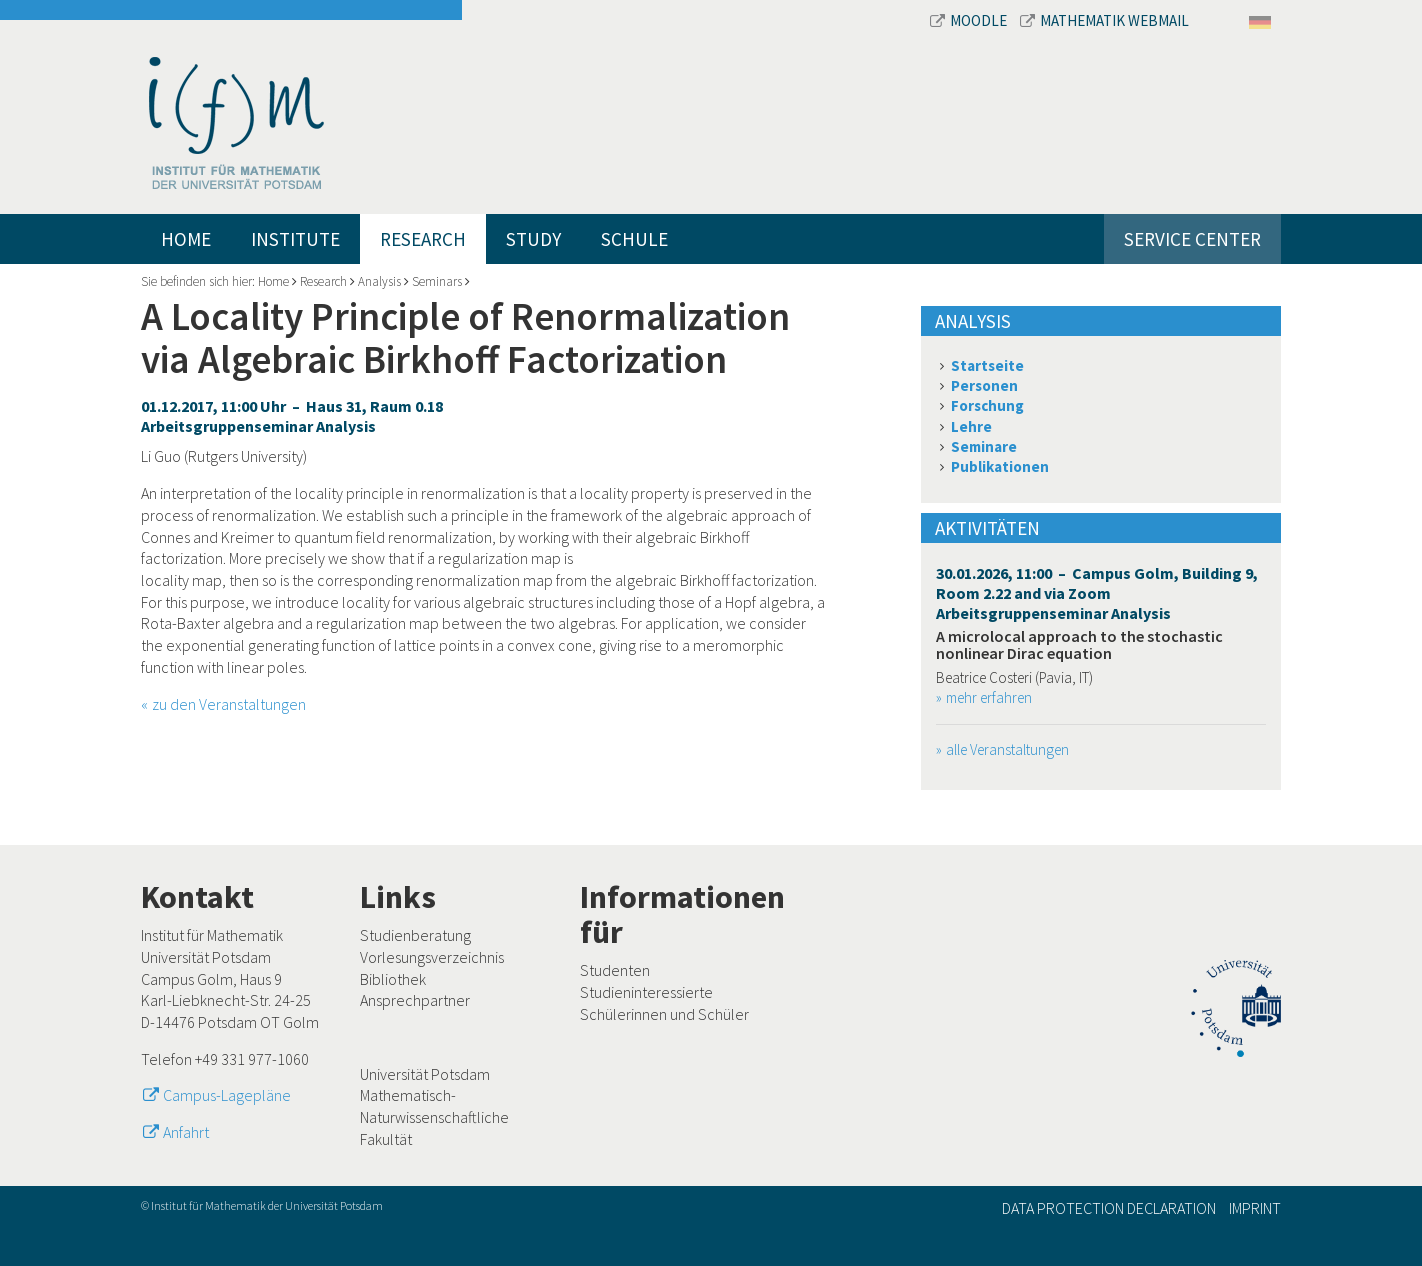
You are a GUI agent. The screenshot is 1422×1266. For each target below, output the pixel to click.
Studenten (615, 970)
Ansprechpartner (415, 1000)
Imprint (1255, 1208)
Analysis (379, 281)
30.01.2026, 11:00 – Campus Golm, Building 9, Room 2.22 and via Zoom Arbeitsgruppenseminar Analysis (1097, 593)
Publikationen (1000, 466)
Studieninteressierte (646, 992)
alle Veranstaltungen (1007, 749)
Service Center (1192, 239)
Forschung (987, 405)
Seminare (984, 446)
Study (533, 239)
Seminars (437, 281)
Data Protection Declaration (1109, 1208)
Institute (295, 239)
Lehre (971, 426)
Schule (634, 239)
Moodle (970, 20)
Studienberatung (415, 935)
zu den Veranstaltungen (229, 704)
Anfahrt (186, 1132)
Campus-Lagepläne (227, 1095)
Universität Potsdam (425, 1074)
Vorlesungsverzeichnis (432, 957)
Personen (984, 385)
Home (186, 239)
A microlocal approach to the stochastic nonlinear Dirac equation (1079, 645)
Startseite (987, 365)
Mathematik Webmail (1104, 20)
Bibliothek (393, 979)
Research (423, 239)
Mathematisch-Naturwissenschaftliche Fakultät (434, 1116)
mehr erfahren (989, 697)
